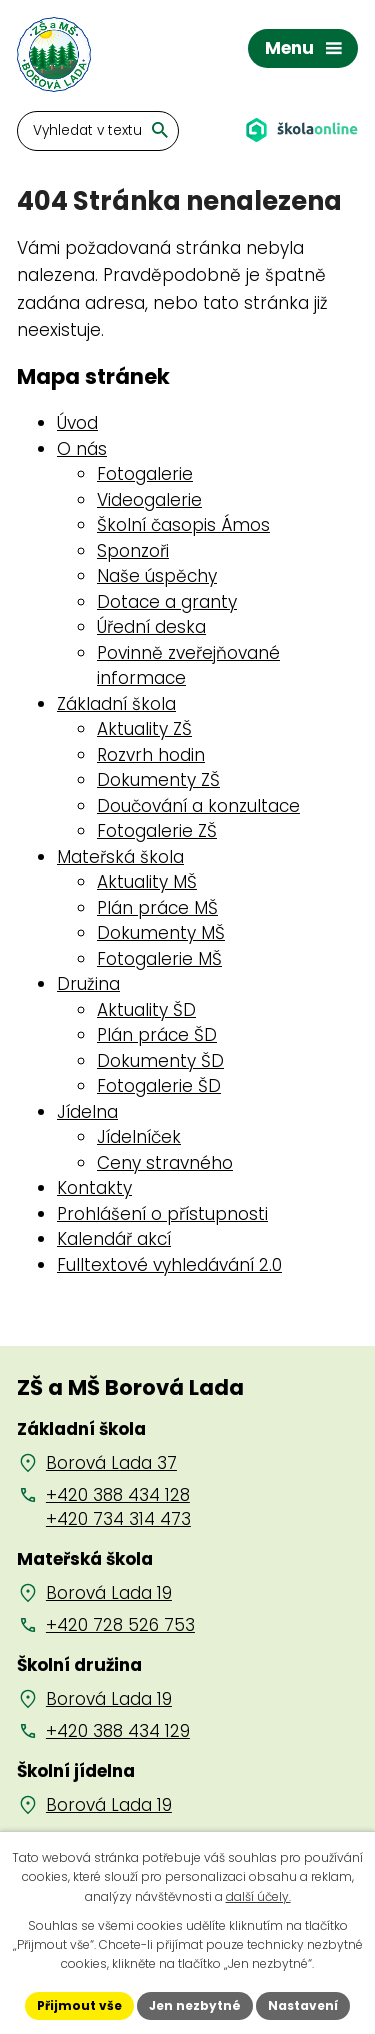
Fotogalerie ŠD (159, 1086)
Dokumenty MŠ (161, 933)
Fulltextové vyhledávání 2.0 (169, 1265)
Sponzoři (133, 551)
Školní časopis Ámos (183, 525)
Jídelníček (139, 1137)
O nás (82, 449)
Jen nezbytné (195, 2005)
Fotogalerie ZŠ (157, 831)
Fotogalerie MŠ (159, 959)
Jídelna (87, 1112)
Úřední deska (151, 627)
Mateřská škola (120, 857)
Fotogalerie (145, 474)
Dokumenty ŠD (160, 1061)
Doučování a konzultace (198, 806)
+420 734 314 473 (118, 1519)
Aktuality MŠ (147, 882)
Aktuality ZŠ (144, 729)
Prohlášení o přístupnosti (162, 1214)
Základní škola (116, 704)
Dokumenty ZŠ (158, 780)
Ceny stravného (165, 1163)
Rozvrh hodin (151, 755)
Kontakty (94, 1188)
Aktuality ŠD (146, 1010)
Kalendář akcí (114, 1239)
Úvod (77, 423)
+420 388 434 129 (118, 1731)
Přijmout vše (79, 2005)
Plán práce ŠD (157, 1035)
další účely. (258, 1896)
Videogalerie (149, 500)
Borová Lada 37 (111, 1463)
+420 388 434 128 (118, 1495)
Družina (88, 984)
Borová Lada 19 (109, 1593)
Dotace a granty (167, 602)
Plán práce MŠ (157, 908)
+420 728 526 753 (120, 1625)
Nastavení (303, 2005)
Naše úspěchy (157, 576)
